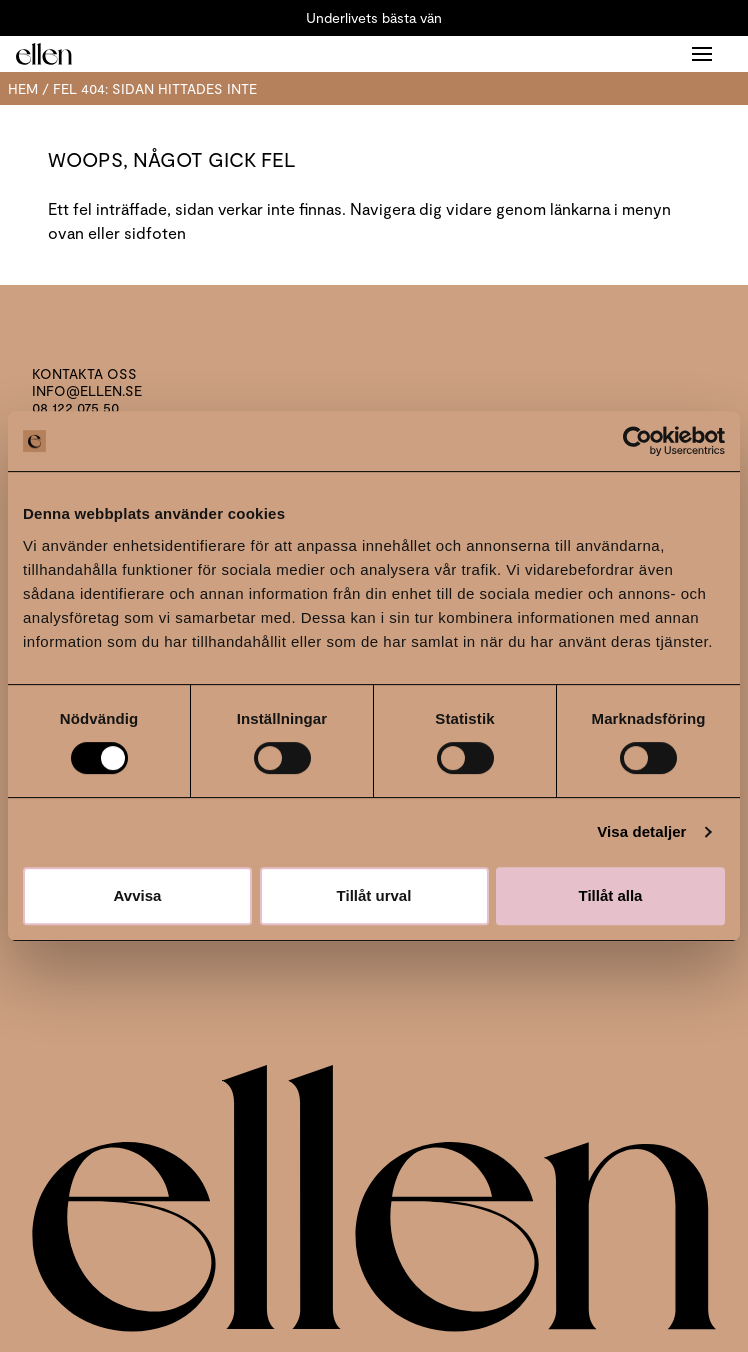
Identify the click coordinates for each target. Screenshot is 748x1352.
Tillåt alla (611, 895)
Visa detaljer (641, 831)
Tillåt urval (374, 895)
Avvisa (138, 895)
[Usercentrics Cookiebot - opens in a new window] (637, 441)
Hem (23, 88)
